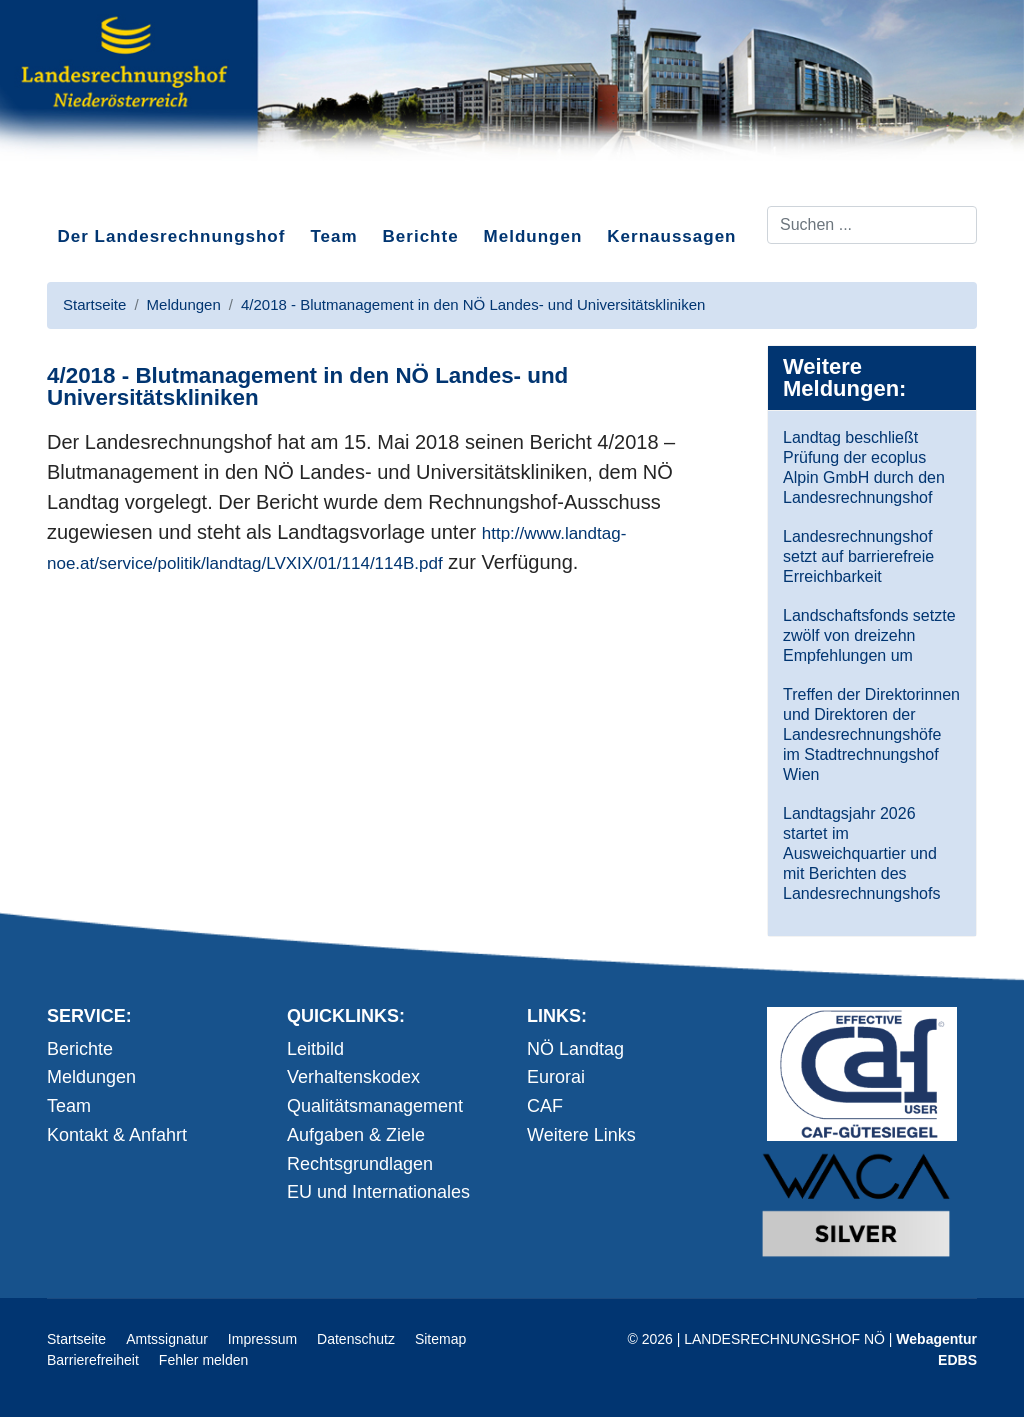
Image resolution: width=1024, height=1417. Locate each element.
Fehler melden (204, 1360)
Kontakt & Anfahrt (117, 1135)
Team (333, 236)
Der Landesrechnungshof (172, 236)
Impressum (262, 1339)
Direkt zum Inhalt (122, 189)
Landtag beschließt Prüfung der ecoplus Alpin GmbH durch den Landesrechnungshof (864, 467)
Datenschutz (356, 1339)
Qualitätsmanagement (375, 1106)
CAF (545, 1106)
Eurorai (556, 1077)
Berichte (421, 236)
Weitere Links (581, 1135)
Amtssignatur (167, 1339)
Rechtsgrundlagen (360, 1164)
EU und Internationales (378, 1192)
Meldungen (533, 236)
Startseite (76, 1339)
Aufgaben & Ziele (356, 1135)
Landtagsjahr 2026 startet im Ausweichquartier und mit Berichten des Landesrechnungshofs (861, 853)
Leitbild (315, 1049)
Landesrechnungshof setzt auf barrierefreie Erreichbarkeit (858, 556)
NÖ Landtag (575, 1049)
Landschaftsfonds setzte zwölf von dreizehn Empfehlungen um (869, 635)
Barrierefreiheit (93, 1360)
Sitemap (440, 1339)
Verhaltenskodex (353, 1077)
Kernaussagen (671, 236)
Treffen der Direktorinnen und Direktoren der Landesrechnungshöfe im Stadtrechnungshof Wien (871, 734)
